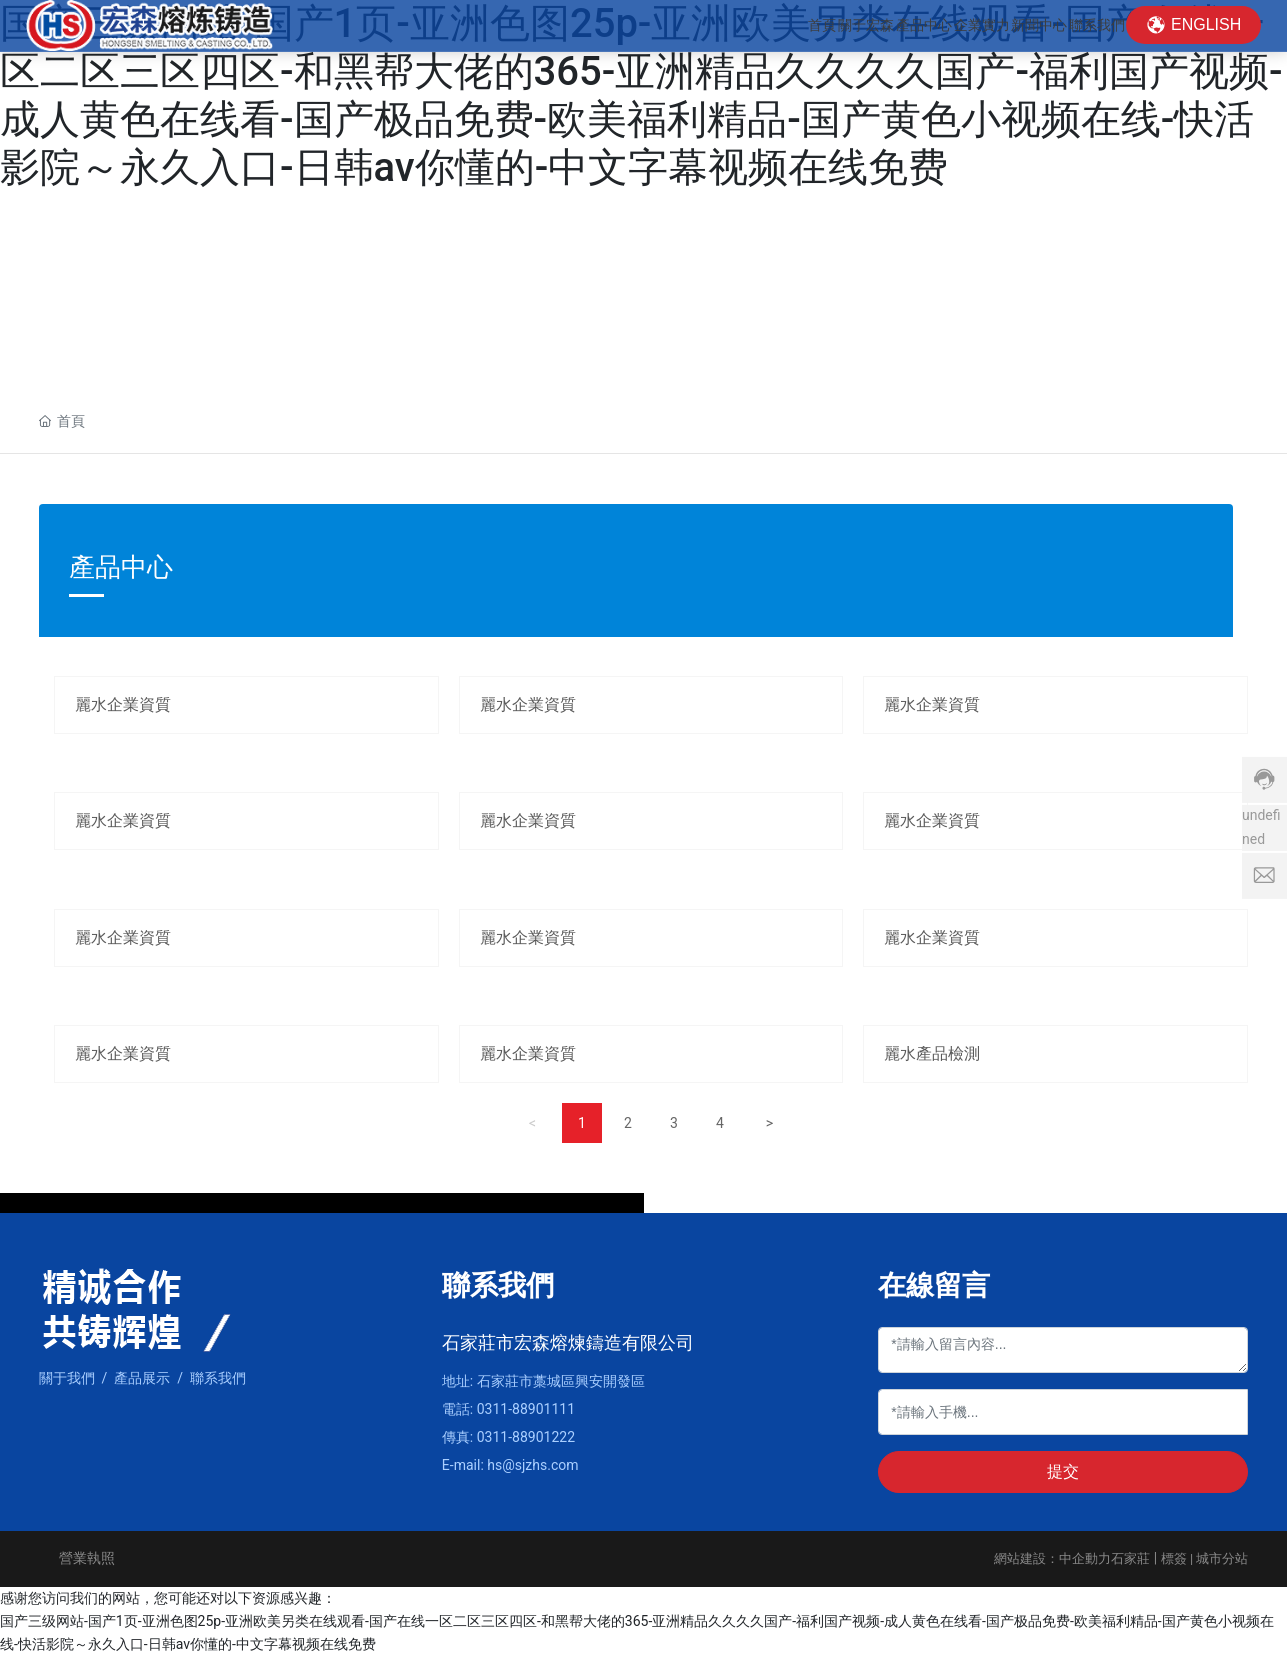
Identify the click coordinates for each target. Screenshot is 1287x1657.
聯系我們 (218, 1378)
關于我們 (67, 1378)
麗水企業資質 (123, 704)
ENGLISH (1206, 39)
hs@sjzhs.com (532, 1465)
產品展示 (142, 1378)
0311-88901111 (526, 1409)
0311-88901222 (526, 1437)
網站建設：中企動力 (1052, 1558)
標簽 (1174, 1558)
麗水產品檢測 (932, 1053)
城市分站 (1222, 1558)
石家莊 (1130, 1558)
